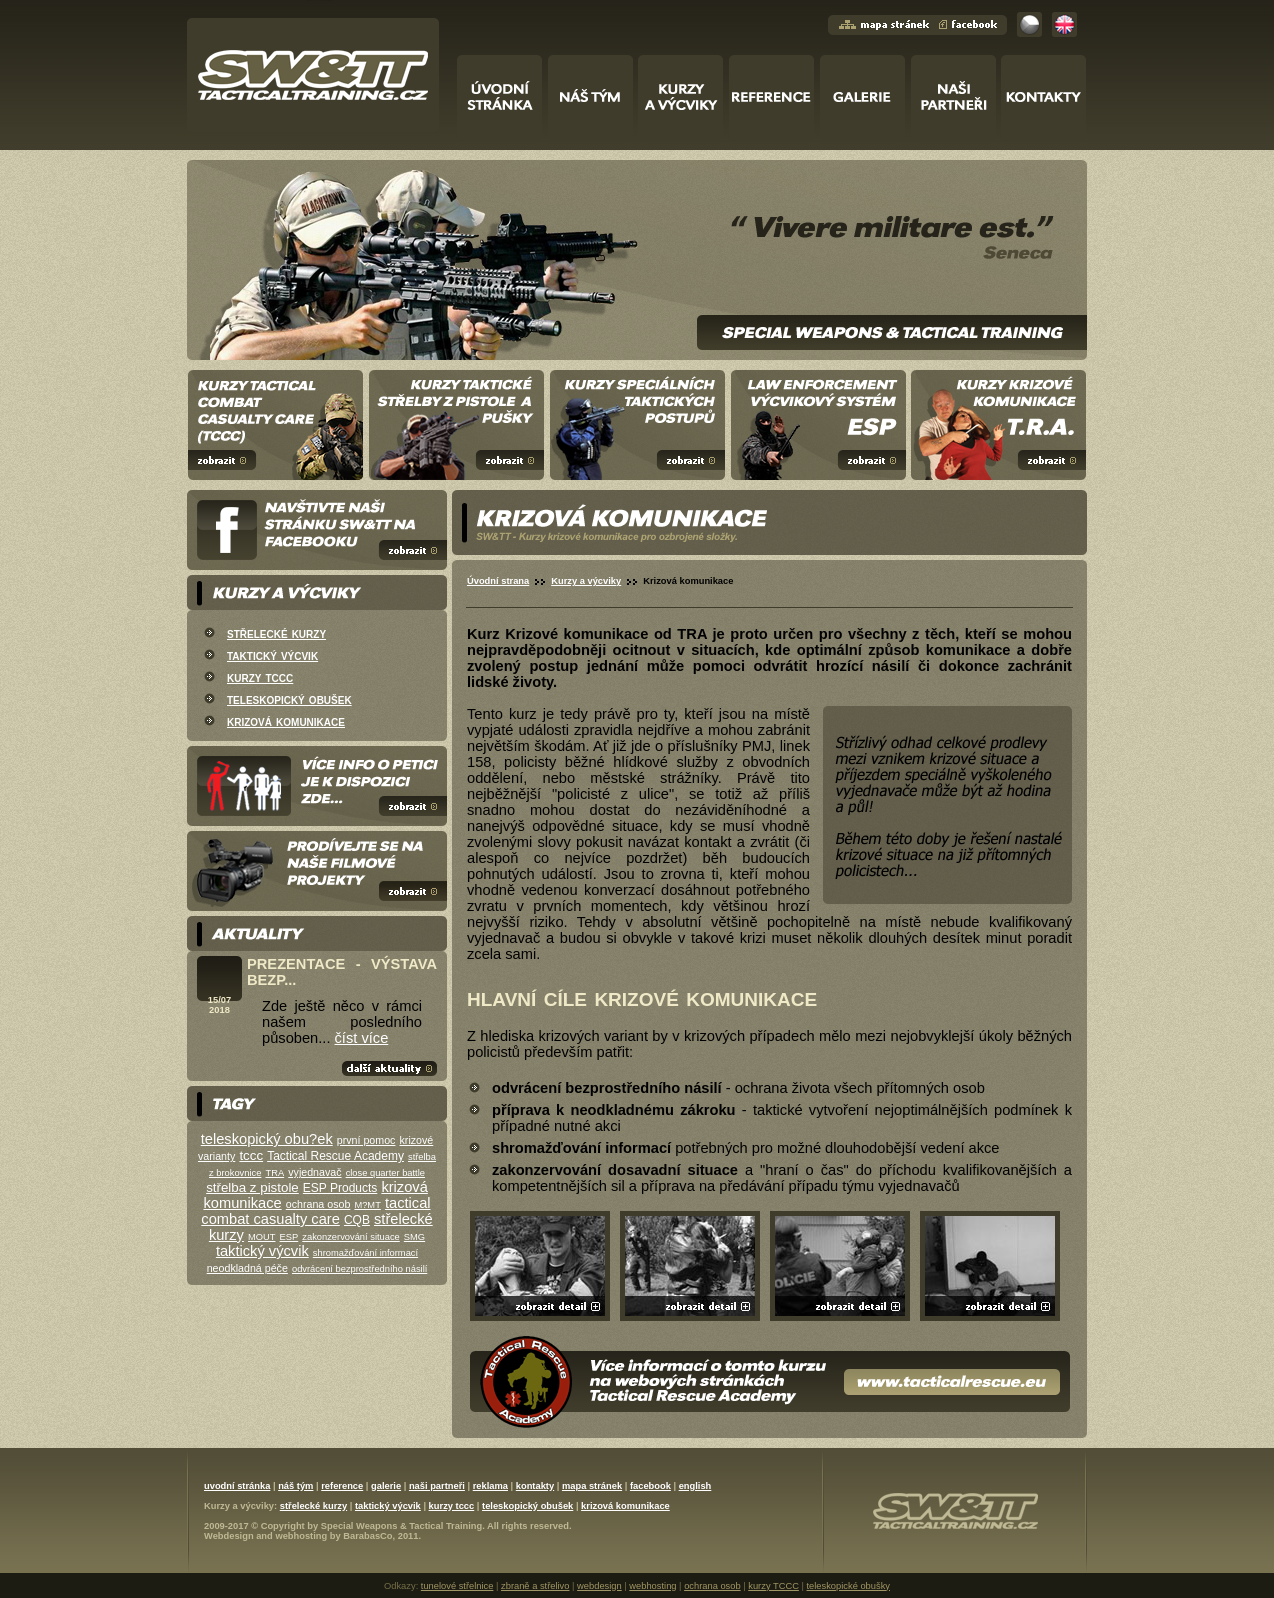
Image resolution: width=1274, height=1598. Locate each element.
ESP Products (340, 1188)
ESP (289, 1237)
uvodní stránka (237, 1486)
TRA (274, 1173)
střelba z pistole (252, 1187)
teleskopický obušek (289, 699)
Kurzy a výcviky (586, 581)
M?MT (367, 1205)
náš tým (295, 1486)
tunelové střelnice (457, 1586)
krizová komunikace (286, 721)
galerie (386, 1486)
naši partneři (437, 1486)
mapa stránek (592, 1486)
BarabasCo (367, 1536)
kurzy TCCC (773, 1586)
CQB (357, 1220)
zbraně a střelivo (535, 1586)
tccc (251, 1155)
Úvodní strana (498, 581)
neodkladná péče (247, 1268)
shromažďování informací (365, 1253)
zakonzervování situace (350, 1237)
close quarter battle (385, 1173)
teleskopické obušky (848, 1586)
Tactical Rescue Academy (335, 1156)
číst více (362, 1038)
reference (342, 1486)
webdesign (599, 1586)
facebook (650, 1486)
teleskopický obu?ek (267, 1139)
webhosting (301, 1536)
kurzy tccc (260, 677)
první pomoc (366, 1140)
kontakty (535, 1486)
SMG (414, 1237)
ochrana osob (318, 1204)
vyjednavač (314, 1172)
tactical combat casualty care (315, 1211)
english (695, 1486)
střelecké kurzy (276, 633)
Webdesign (229, 1536)
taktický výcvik (272, 655)
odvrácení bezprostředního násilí (359, 1269)
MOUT (261, 1237)
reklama (490, 1486)
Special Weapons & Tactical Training (401, 1526)
